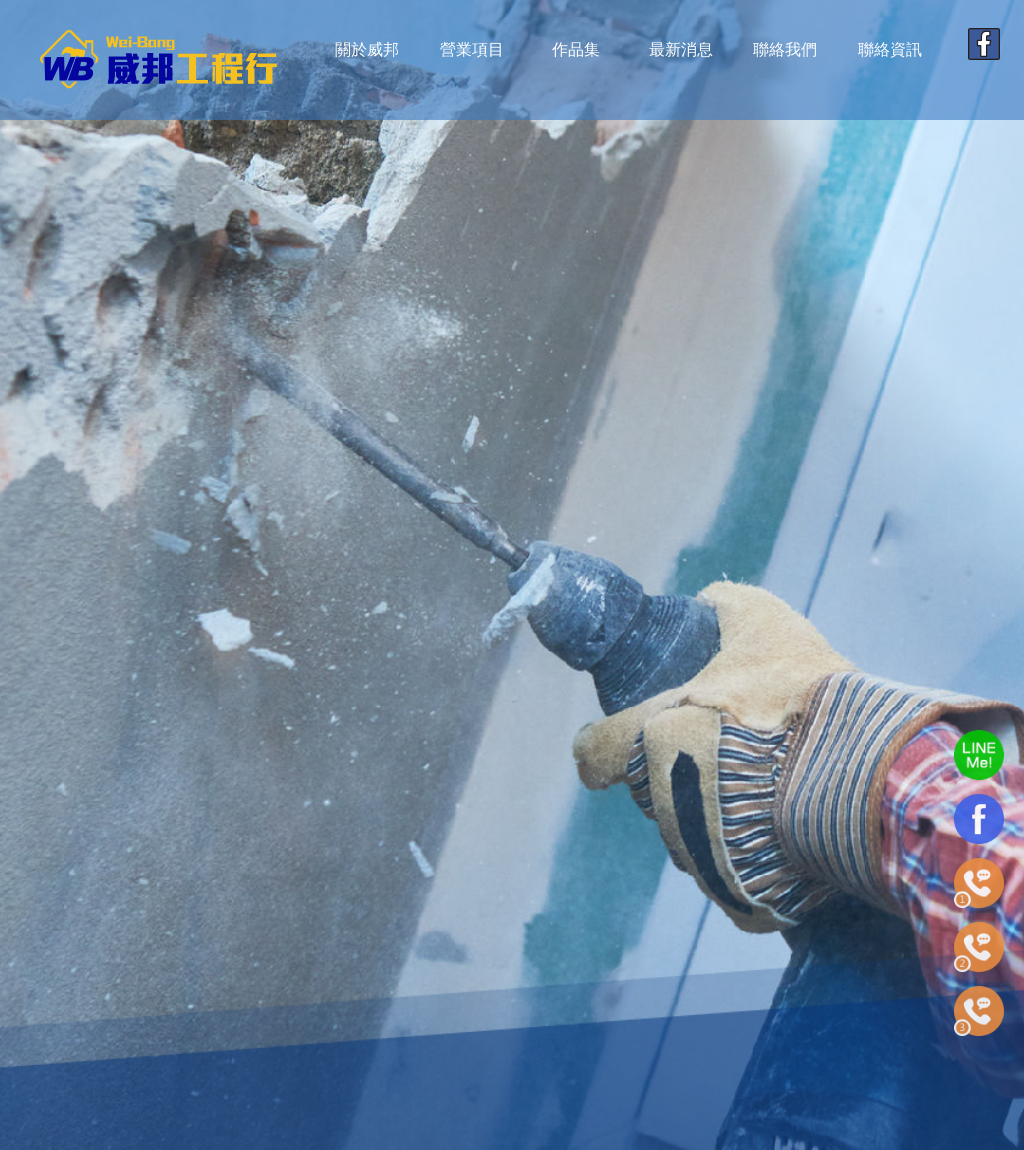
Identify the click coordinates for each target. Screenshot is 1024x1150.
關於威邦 (367, 49)
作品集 (576, 49)
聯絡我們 (785, 49)
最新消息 (681, 49)
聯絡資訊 (890, 49)
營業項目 (472, 49)
